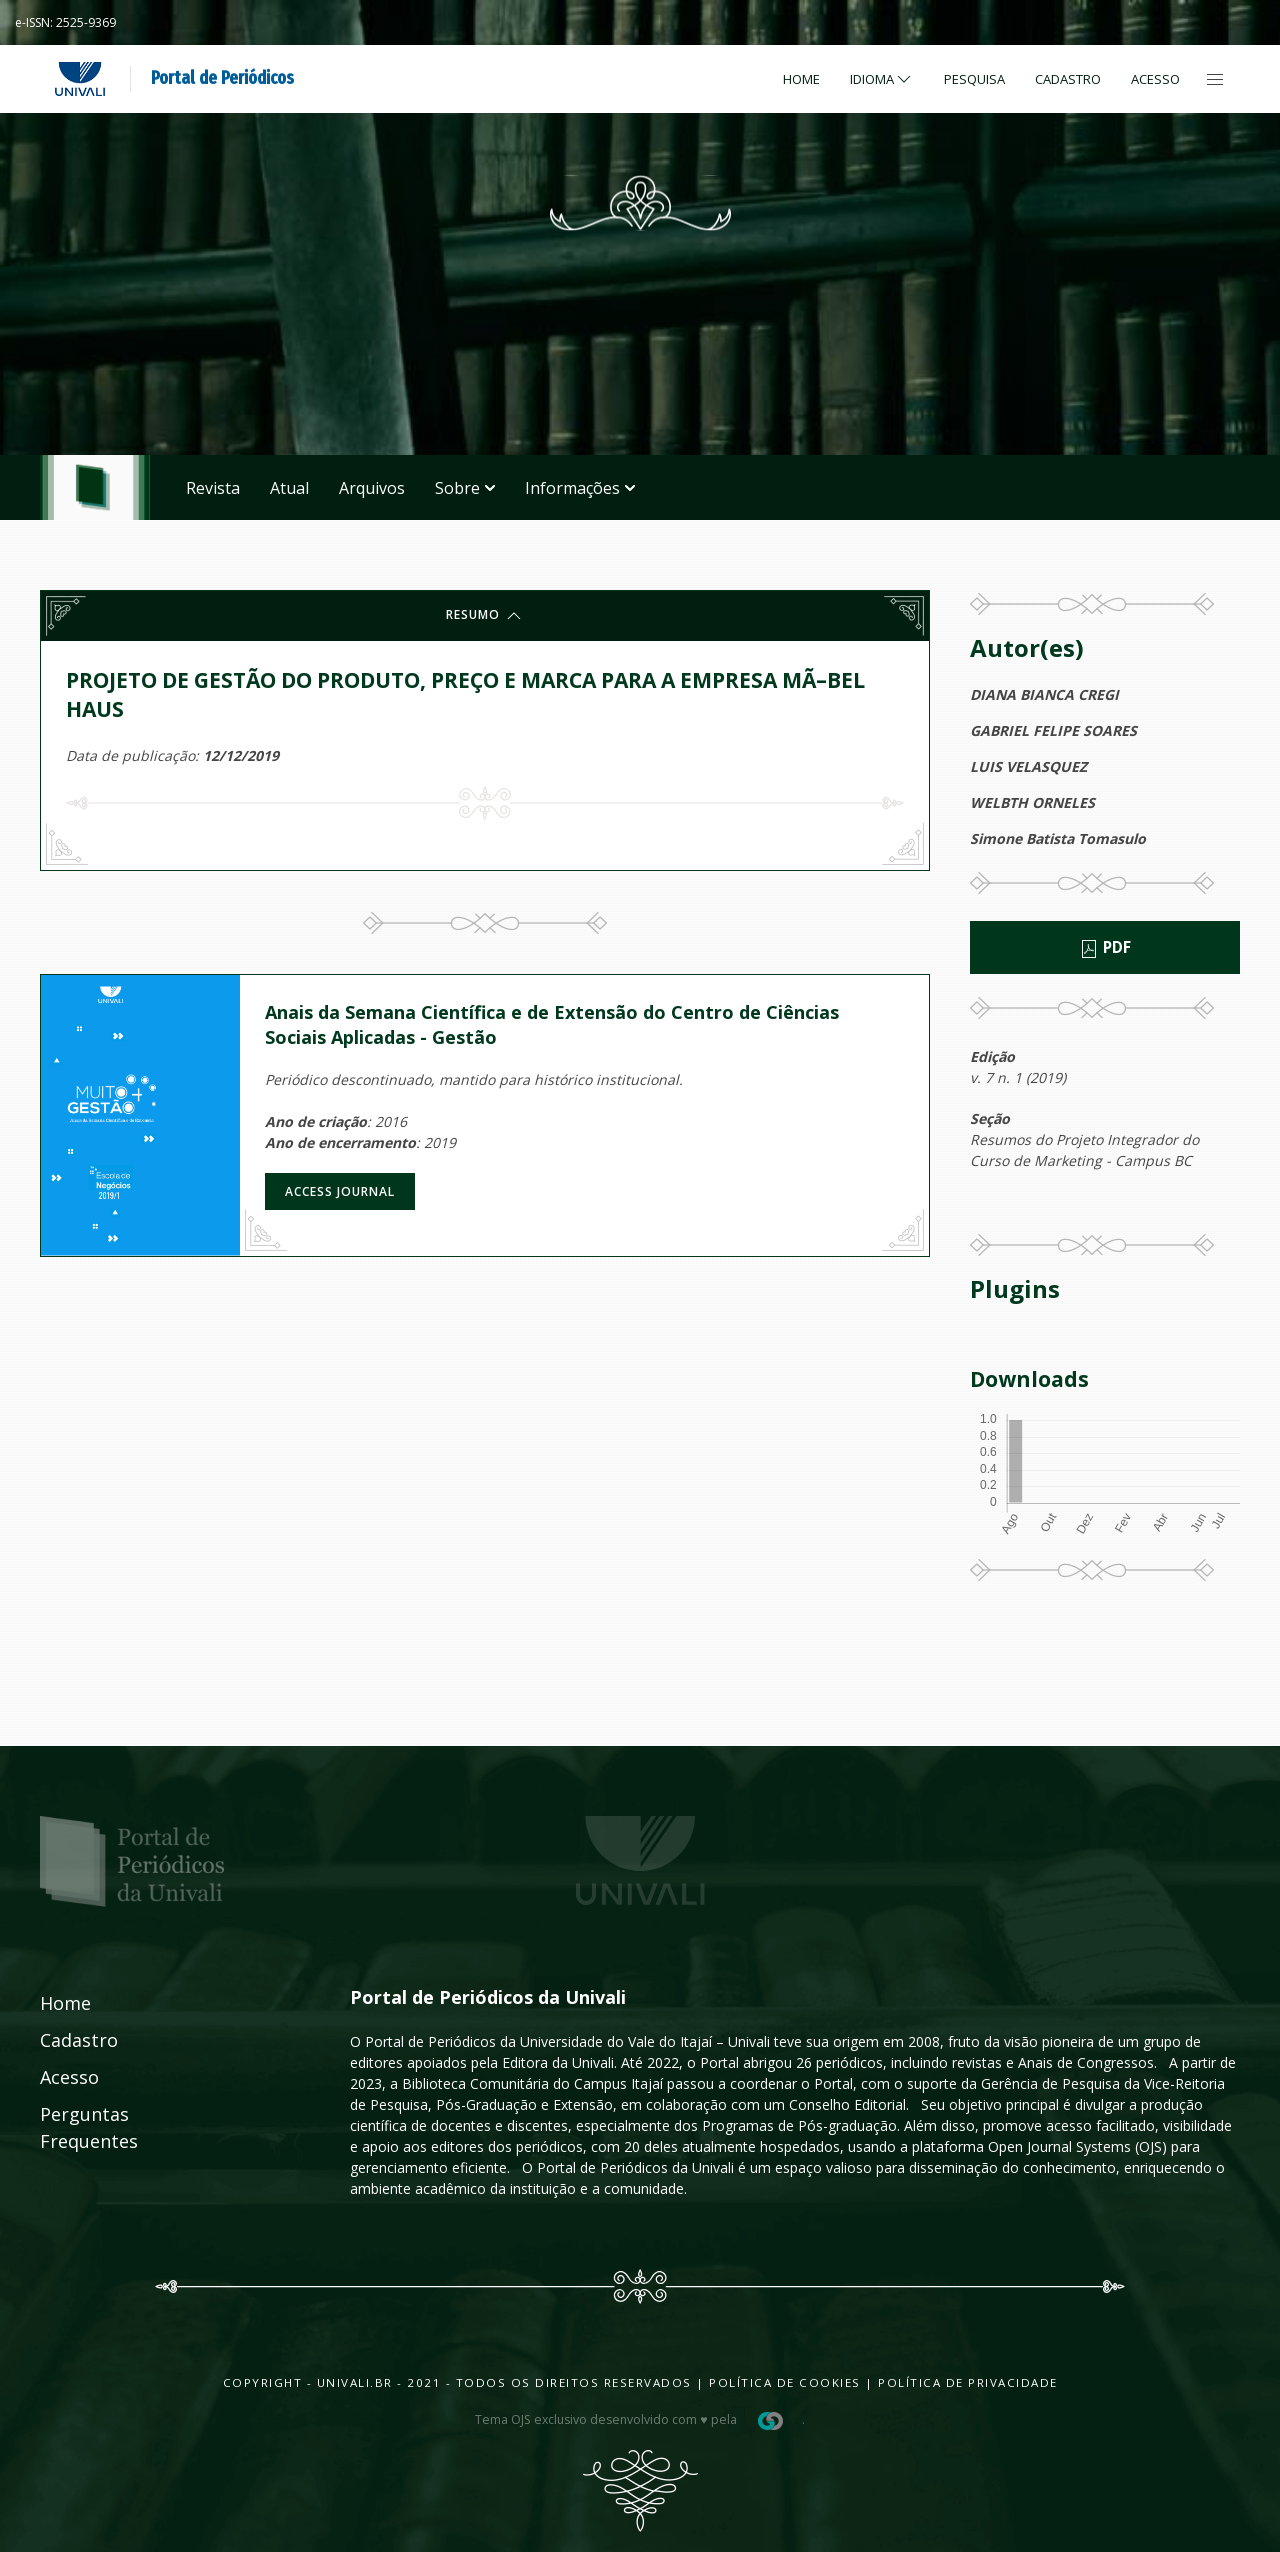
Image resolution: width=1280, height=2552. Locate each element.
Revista (213, 488)
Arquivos (372, 488)
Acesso (1155, 79)
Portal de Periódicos (222, 78)
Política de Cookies (785, 2382)
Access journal (340, 1191)
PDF (1105, 948)
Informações (580, 488)
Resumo (485, 616)
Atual (289, 488)
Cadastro (1068, 79)
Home (801, 79)
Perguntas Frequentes (67, 2127)
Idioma (882, 79)
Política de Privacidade (968, 2382)
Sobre (465, 488)
